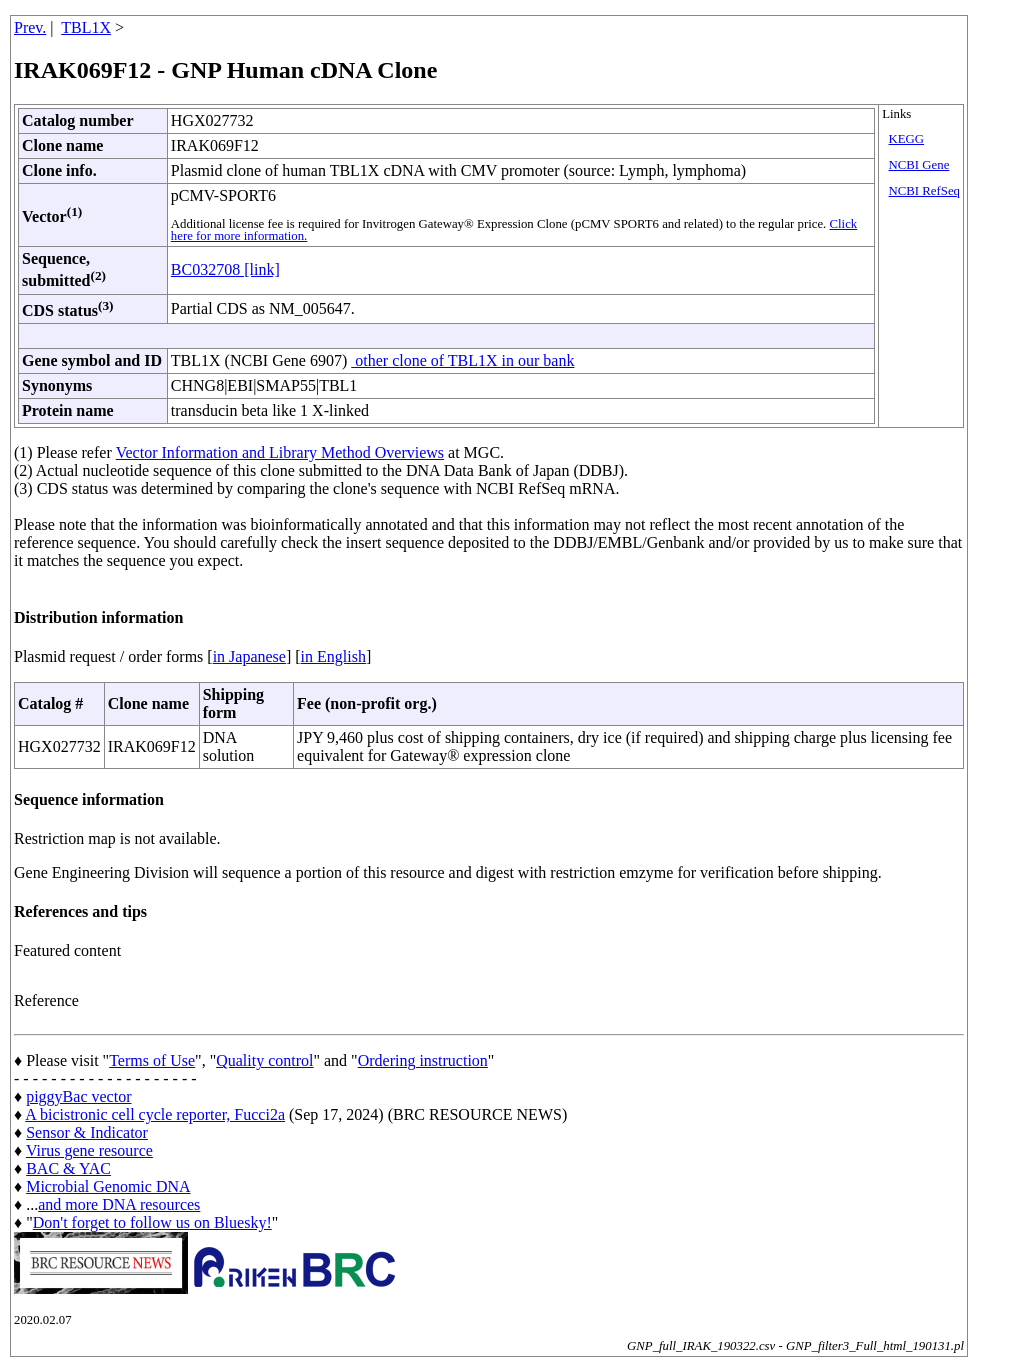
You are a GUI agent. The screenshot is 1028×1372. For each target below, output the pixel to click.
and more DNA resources (119, 1204)
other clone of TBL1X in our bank (462, 360)
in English (333, 656)
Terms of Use (152, 1060)
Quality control (264, 1060)
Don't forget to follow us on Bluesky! (152, 1222)
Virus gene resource (89, 1150)
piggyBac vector (78, 1096)
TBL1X (86, 27)
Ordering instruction (423, 1060)
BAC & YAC (68, 1168)
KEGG (907, 139)
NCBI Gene (919, 165)
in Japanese (249, 656)
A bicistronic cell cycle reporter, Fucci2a (155, 1114)
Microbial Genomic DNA (108, 1186)
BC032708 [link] (225, 269)
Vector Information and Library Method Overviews (280, 452)
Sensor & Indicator (87, 1132)
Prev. (30, 27)
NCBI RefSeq (924, 191)
